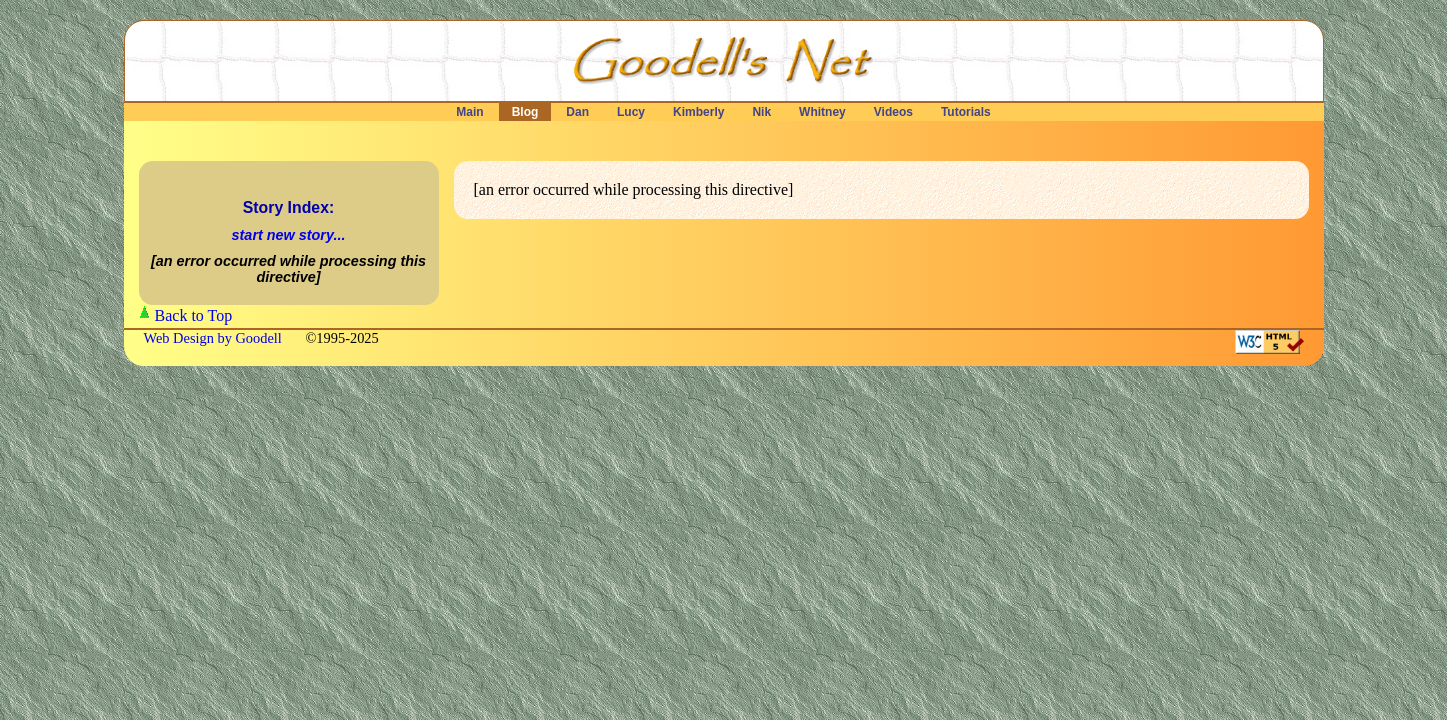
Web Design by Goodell (215, 338)
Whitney (822, 112)
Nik (761, 112)
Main (470, 112)
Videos (893, 112)
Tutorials (966, 112)
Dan (577, 112)
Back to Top (194, 315)
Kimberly (699, 112)
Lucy (631, 112)
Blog (524, 112)
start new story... (289, 235)
